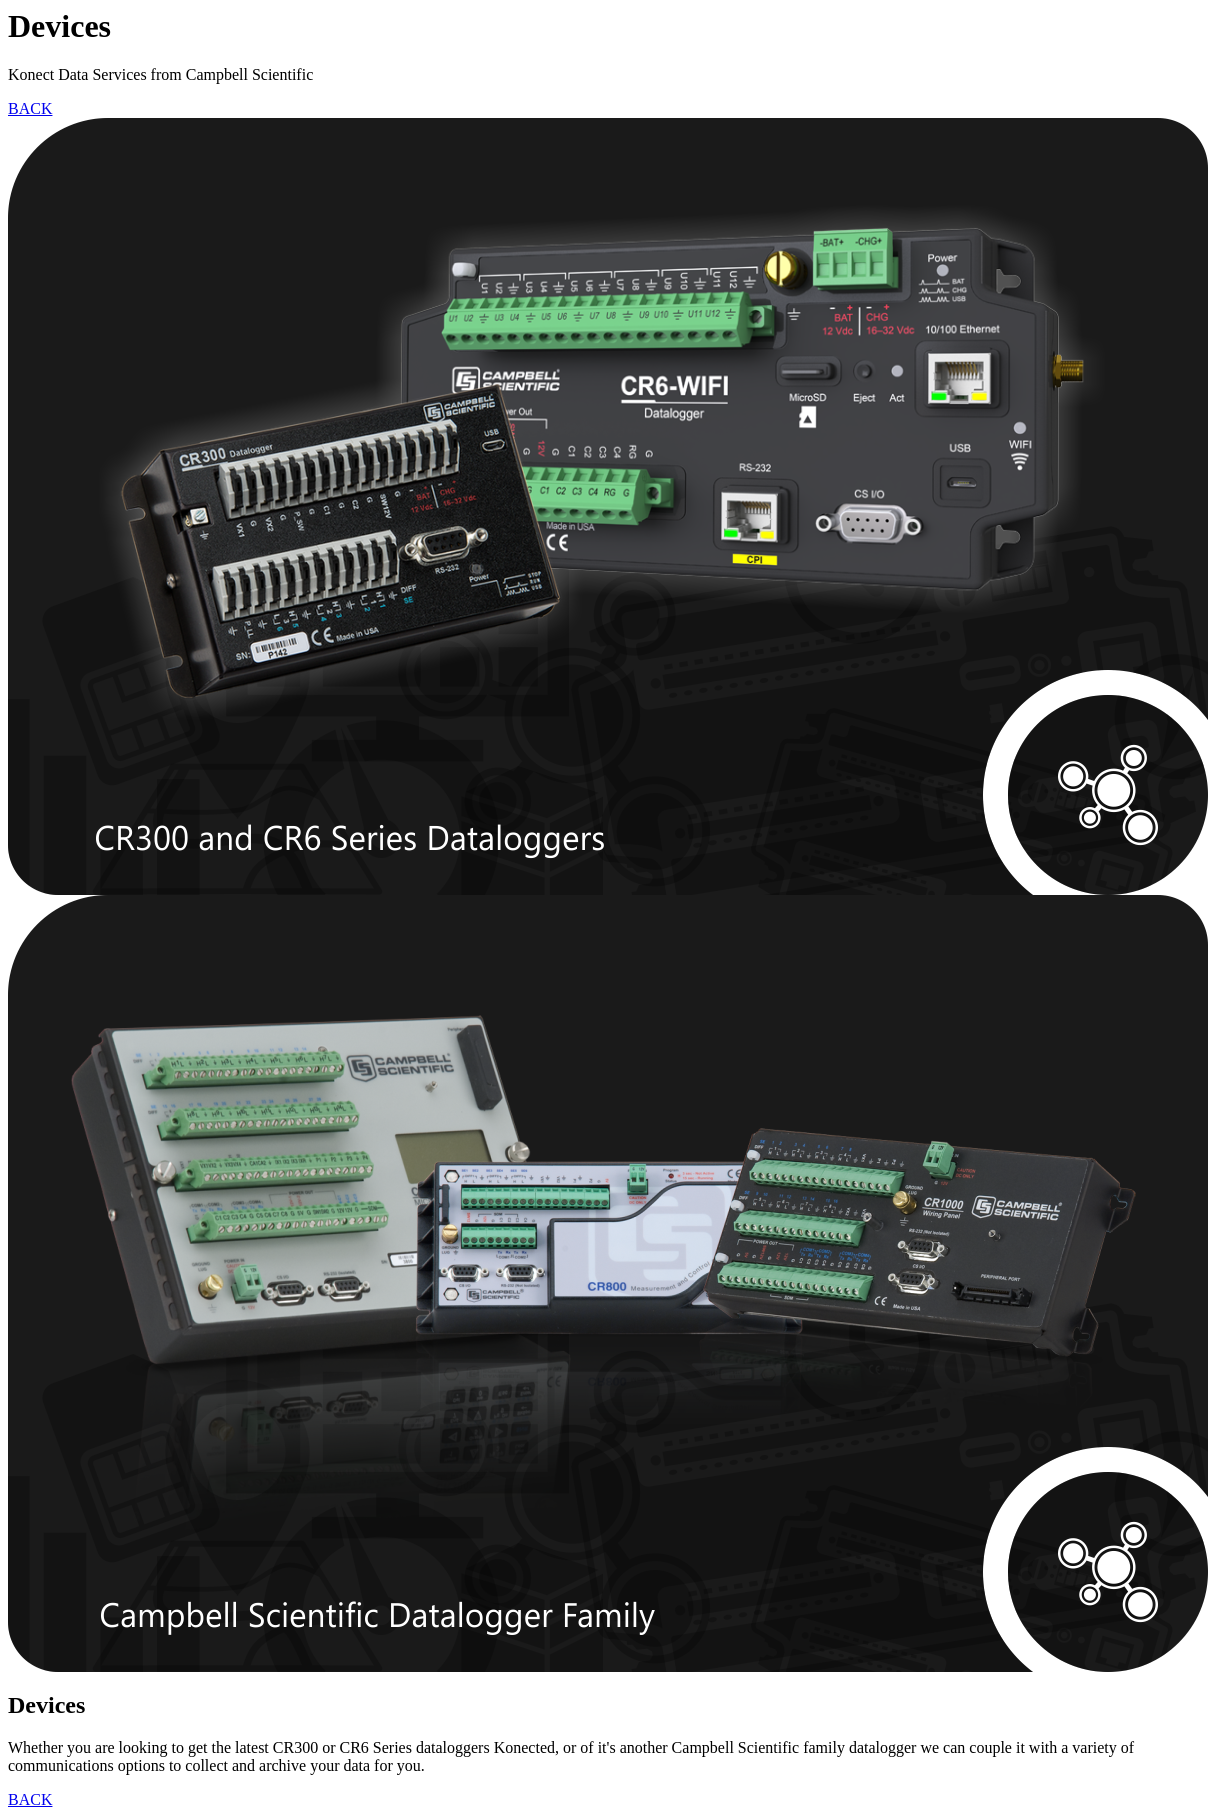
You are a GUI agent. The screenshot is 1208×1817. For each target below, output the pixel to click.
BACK (30, 108)
